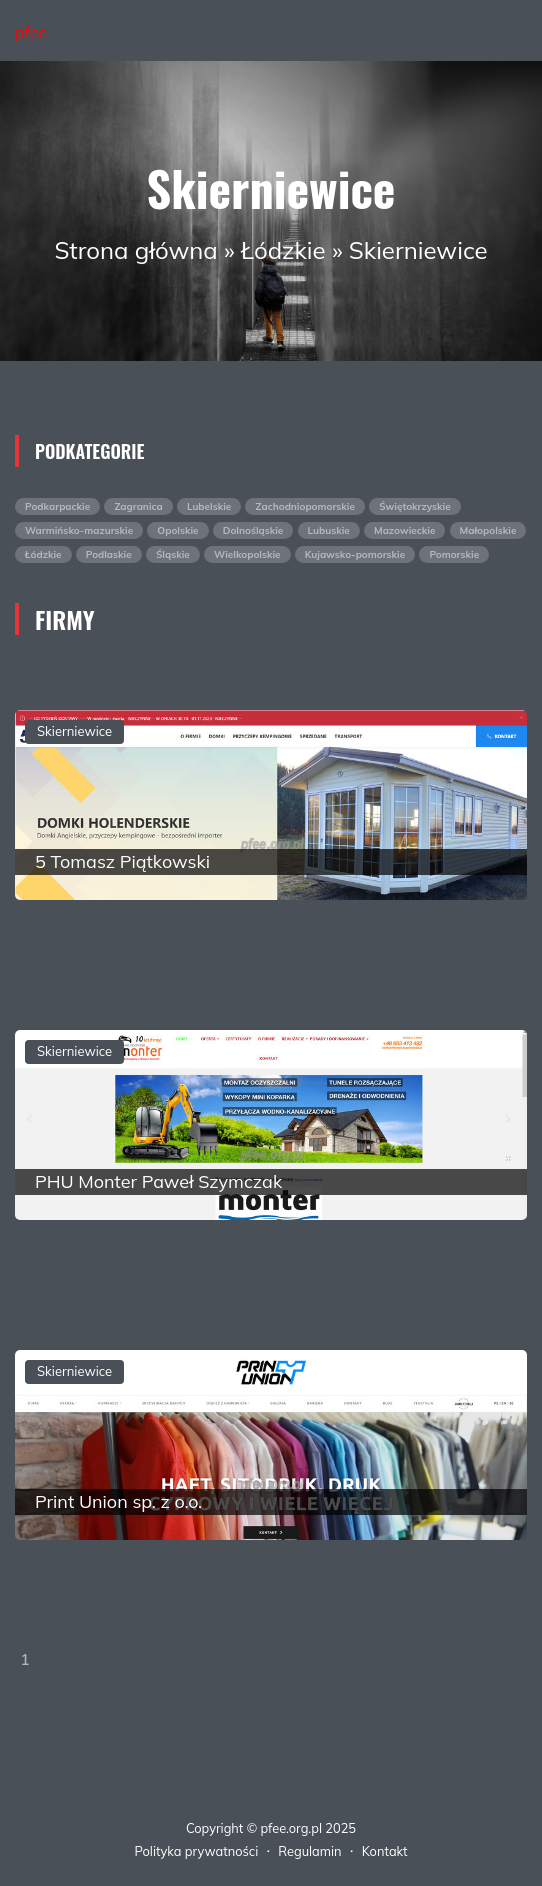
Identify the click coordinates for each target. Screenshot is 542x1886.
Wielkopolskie (247, 554)
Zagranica (138, 506)
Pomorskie (454, 554)
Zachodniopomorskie (304, 506)
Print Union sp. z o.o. (118, 1501)
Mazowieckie (404, 530)
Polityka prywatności (197, 1851)
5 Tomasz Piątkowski (122, 861)
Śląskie (173, 554)
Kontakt (385, 1851)
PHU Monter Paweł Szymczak (158, 1181)
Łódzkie (283, 250)
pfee (31, 32)
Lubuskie (329, 530)
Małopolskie (488, 530)
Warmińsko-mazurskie (79, 530)
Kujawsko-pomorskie (355, 554)
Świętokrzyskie (415, 506)
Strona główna (135, 250)
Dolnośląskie (253, 530)
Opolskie (177, 530)
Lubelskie (209, 506)
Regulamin (309, 1851)
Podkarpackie (57, 506)
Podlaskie (109, 554)
